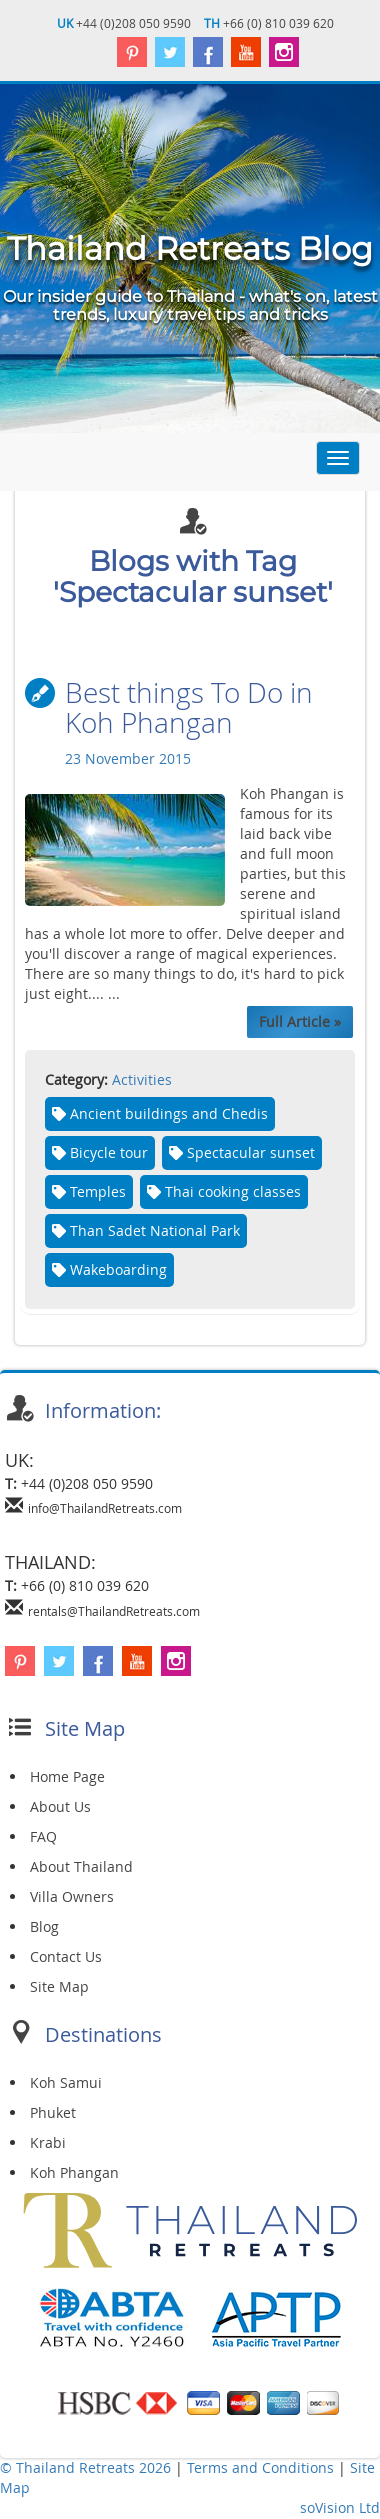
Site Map (59, 1987)
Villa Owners (72, 1897)
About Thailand (81, 1867)
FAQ (43, 1837)
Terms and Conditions (262, 2468)
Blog (44, 1927)
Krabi (48, 2143)
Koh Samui (66, 2083)
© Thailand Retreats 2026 (85, 2468)
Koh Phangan (74, 2173)
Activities (142, 1079)
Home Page (67, 1777)
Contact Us (66, 1957)
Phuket (53, 2113)
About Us (60, 1807)
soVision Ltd (340, 2508)
